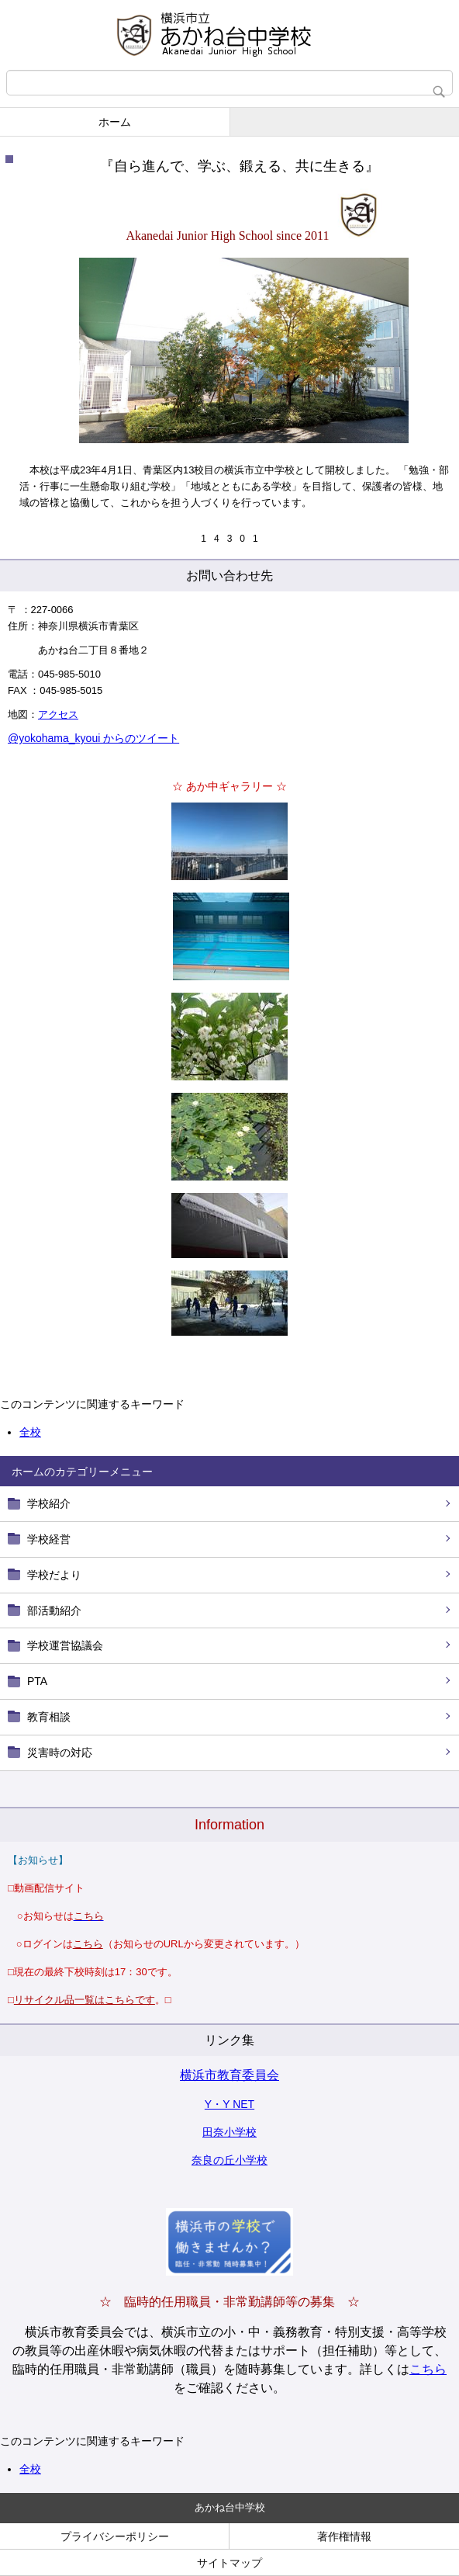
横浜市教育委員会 (229, 2075)
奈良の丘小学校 (229, 2160)
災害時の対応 (59, 1752)
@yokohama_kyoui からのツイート (93, 738)
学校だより (54, 1575)
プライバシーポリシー (114, 2536)
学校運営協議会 (65, 1645)
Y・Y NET (229, 2104)
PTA (37, 1681)
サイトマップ (229, 2563)
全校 (30, 2469)
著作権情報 (344, 2536)
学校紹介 (49, 1503)
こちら (428, 2369)
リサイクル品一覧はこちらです (84, 2000)
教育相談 (49, 1717)
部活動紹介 (54, 1610)
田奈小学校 (229, 2132)
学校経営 (49, 1539)
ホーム (114, 122)
